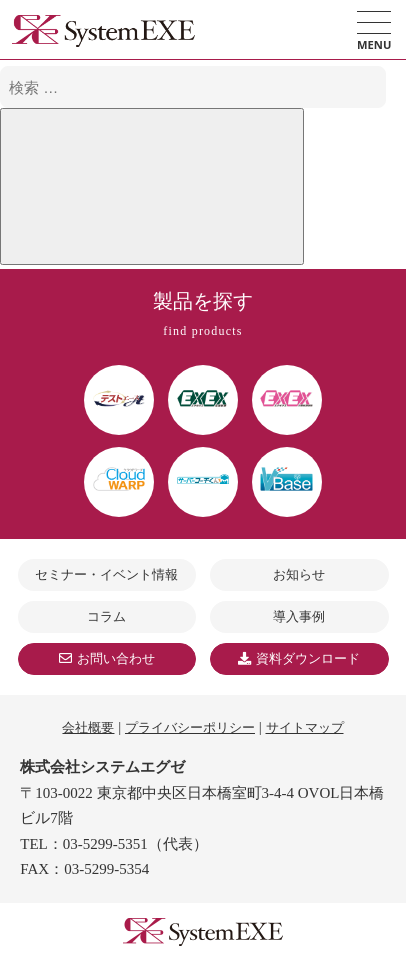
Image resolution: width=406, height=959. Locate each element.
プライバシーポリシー (190, 727)
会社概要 (88, 727)
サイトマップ (305, 727)
